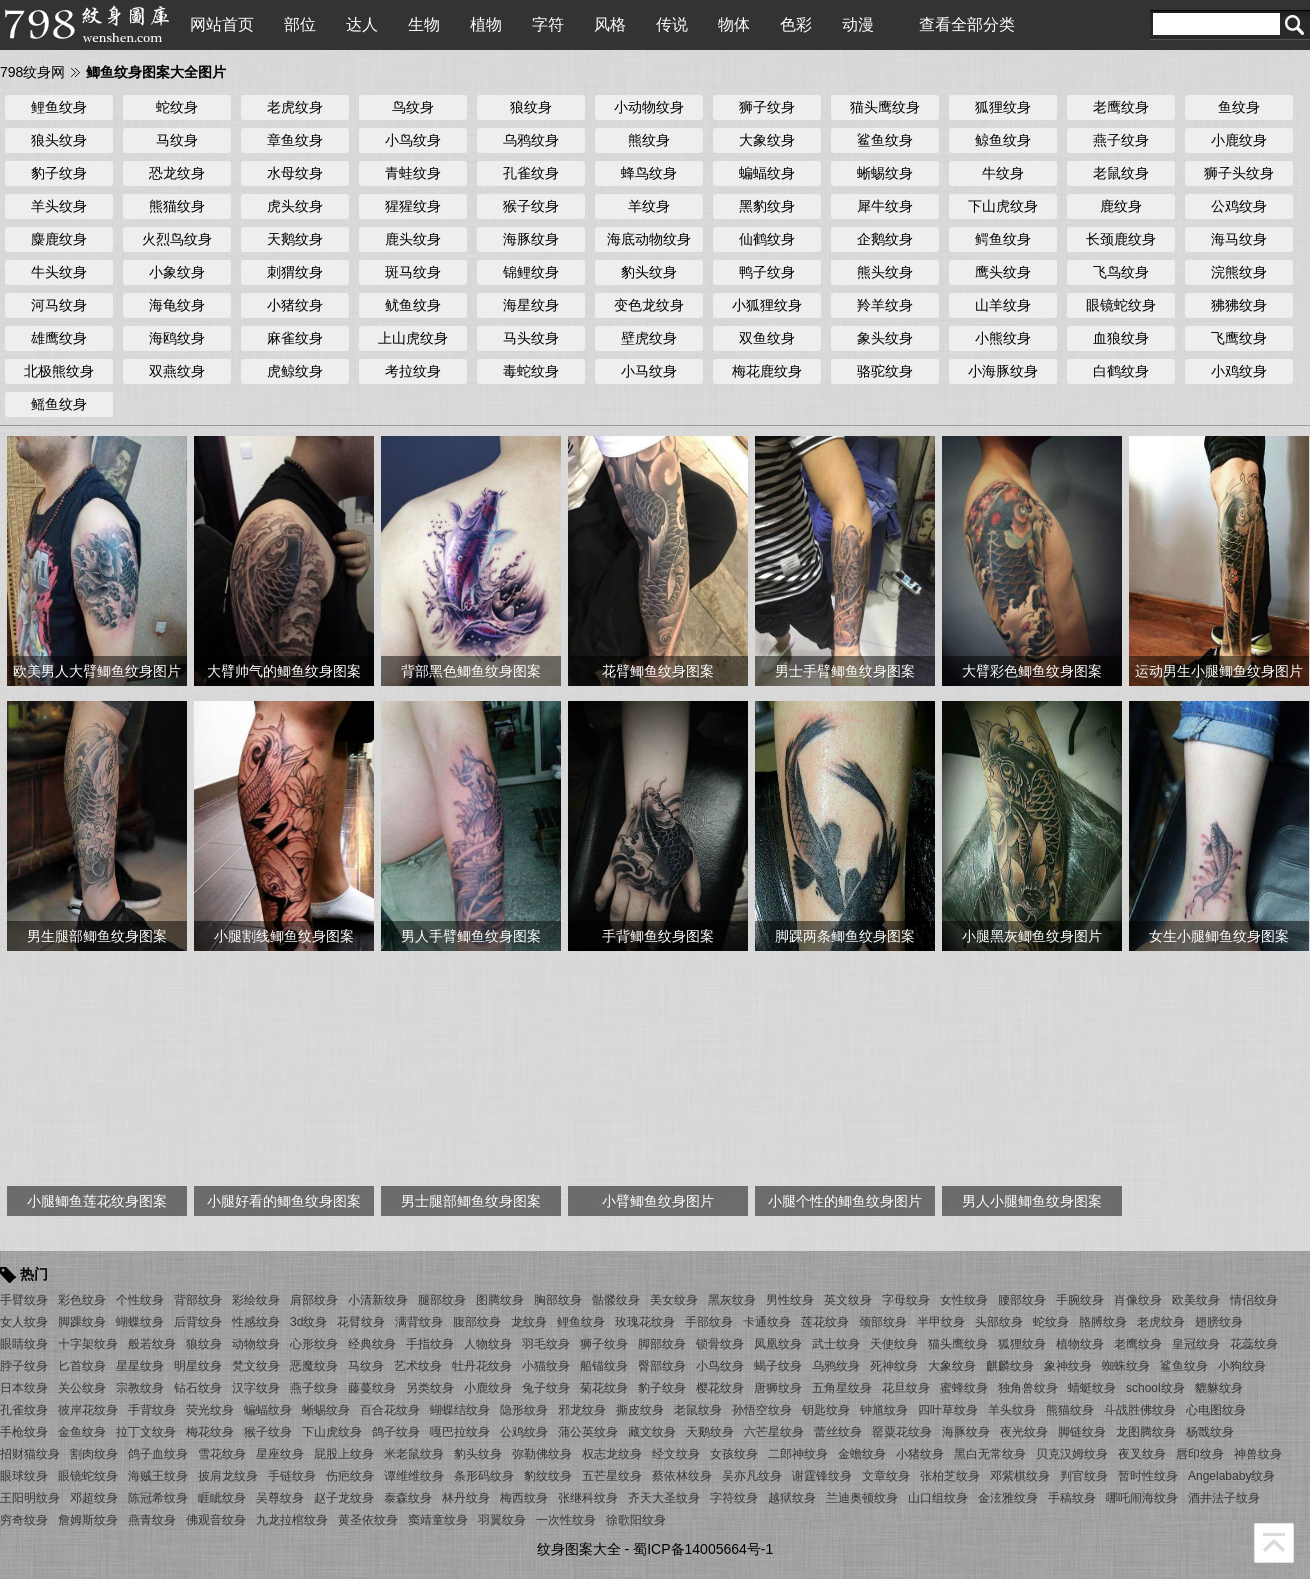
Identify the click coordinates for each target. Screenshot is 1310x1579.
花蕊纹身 (1254, 1344)
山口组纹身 (938, 1498)
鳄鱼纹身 (1003, 239)
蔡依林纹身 (682, 1476)
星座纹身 (280, 1454)
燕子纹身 (1121, 140)
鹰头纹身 (1003, 272)
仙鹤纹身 (767, 239)
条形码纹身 (484, 1476)
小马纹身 (649, 371)
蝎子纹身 (778, 1366)
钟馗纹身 (884, 1410)
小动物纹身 (649, 107)
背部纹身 (198, 1300)
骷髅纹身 (616, 1300)
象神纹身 (1068, 1366)
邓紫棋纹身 (1020, 1476)
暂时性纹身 (1148, 1476)
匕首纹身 (82, 1366)
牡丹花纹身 (482, 1366)
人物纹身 (488, 1344)
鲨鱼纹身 (885, 140)
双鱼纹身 (767, 338)
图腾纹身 (500, 1300)
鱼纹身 (1239, 107)
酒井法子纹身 (1224, 1498)
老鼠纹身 (1121, 173)
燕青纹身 (152, 1520)
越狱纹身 (792, 1498)
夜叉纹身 (1142, 1454)
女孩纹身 (734, 1454)
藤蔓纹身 (372, 1388)
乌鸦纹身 (531, 140)
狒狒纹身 (1239, 305)
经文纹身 (676, 1454)
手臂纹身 (24, 1300)
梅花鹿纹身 (767, 371)
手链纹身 (292, 1476)
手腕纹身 (1080, 1300)
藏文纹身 (652, 1432)
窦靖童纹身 (438, 1520)
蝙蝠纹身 (767, 173)
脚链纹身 (1082, 1432)
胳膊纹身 (1103, 1322)
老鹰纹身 (1121, 107)
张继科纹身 (588, 1498)
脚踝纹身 (82, 1322)
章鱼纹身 (295, 140)
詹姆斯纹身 (88, 1520)
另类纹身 (430, 1388)
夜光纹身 (1024, 1432)
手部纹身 (709, 1322)
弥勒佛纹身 (542, 1454)
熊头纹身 (885, 272)
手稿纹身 (1072, 1498)
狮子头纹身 (1239, 173)
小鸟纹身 (413, 140)
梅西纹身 (524, 1498)
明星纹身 (198, 1366)
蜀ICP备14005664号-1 (703, 1549)
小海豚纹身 (1003, 371)
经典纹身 (372, 1344)
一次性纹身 (566, 1520)
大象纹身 (767, 140)
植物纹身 (1080, 1344)
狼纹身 (531, 107)
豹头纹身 (649, 272)
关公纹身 (82, 1388)
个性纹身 (140, 1300)
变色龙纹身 (649, 305)
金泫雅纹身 (1008, 1498)
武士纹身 (836, 1344)
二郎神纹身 (798, 1454)
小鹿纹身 (1239, 140)
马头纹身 (531, 338)
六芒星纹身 (774, 1432)
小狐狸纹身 (767, 305)
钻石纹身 (198, 1388)
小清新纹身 (378, 1300)
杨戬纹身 (1210, 1432)
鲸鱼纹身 (1003, 140)
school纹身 (1155, 1388)
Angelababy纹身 (1231, 1476)
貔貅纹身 (1219, 1388)
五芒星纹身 (612, 1476)
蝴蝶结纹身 (460, 1410)
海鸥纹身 (177, 338)
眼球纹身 (24, 1476)
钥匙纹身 (826, 1410)
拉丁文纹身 (146, 1432)
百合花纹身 (390, 1410)
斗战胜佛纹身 (1140, 1410)
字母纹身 (906, 1300)
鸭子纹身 (767, 272)
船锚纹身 (604, 1366)
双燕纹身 (177, 371)
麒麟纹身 (1010, 1366)
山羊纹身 (1003, 305)
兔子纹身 (546, 1388)
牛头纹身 (59, 272)
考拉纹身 (413, 371)
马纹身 (177, 140)
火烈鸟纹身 (177, 239)
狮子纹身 (767, 107)
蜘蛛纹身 (1126, 1366)
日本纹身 (24, 1388)
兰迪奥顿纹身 (862, 1498)
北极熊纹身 (59, 371)
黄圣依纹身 (368, 1520)
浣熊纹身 (1239, 272)
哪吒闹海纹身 (1142, 1498)
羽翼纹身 (502, 1520)
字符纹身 (734, 1498)
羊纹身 (649, 206)
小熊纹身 (1003, 338)
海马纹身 (1239, 239)
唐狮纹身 (778, 1388)
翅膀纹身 (1219, 1322)
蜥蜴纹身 (885, 173)
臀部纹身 (662, 1366)
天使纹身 (894, 1344)
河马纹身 (59, 305)
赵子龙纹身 (344, 1498)
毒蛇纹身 (531, 371)
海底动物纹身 (649, 239)
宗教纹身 (140, 1388)
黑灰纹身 (732, 1300)
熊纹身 (649, 140)
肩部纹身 (314, 1300)
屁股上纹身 (344, 1454)
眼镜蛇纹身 (1121, 305)
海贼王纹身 (158, 1476)
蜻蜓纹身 (1092, 1388)
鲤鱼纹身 (59, 107)
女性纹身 (964, 1300)
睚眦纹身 (222, 1498)
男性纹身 (790, 1300)
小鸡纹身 (1239, 371)
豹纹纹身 (548, 1476)
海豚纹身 (531, 239)
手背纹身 (152, 1410)
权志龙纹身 (612, 1454)
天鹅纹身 (295, 239)
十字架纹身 (88, 1344)
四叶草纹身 (948, 1410)
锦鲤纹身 (531, 272)
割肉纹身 (94, 1454)
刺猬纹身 (295, 272)
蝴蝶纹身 (140, 1322)
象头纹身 (885, 338)
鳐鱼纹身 (59, 404)
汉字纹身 (256, 1388)
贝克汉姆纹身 (1072, 1454)
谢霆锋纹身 (822, 1476)
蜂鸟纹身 (649, 173)
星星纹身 (140, 1366)
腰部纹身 (1022, 1300)
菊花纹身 (604, 1388)
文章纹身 (886, 1476)
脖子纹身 (24, 1366)
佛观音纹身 (216, 1520)
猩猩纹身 (413, 206)
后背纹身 (198, 1322)
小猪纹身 (295, 305)
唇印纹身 (1200, 1454)
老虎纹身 (295, 107)
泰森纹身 (408, 1498)
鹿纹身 (1121, 206)
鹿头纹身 (413, 239)
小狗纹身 (1242, 1366)
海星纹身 (531, 305)
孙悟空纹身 (762, 1410)
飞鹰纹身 (1239, 338)
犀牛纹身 (885, 206)
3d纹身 (308, 1322)
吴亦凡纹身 (752, 1476)
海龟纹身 (177, 305)
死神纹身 (894, 1366)
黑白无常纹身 (990, 1454)
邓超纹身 (94, 1498)
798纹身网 (32, 72)
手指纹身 (430, 1344)
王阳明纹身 (30, 1498)
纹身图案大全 (579, 1549)
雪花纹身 (222, 1454)
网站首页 (222, 24)
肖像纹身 (1138, 1300)
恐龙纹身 (177, 173)
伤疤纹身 (350, 1476)
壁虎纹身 (649, 338)
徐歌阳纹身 (636, 1520)
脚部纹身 (662, 1344)
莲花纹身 (825, 1322)
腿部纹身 (442, 1300)
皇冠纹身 (1196, 1344)
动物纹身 (256, 1344)
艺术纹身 (418, 1366)
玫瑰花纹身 (645, 1322)
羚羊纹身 (885, 305)
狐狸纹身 (1003, 107)
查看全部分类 (967, 24)
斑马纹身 (413, 272)
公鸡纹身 (1239, 206)
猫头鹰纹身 (885, 107)
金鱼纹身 (82, 1432)
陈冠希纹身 (158, 1498)
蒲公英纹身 (588, 1432)
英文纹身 (848, 1300)
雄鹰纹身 (59, 338)
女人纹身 (24, 1322)
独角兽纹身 (1028, 1388)
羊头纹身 (59, 206)
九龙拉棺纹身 (292, 1520)
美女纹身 (674, 1300)
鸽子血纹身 (158, 1454)
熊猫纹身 (177, 206)
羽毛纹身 (546, 1344)
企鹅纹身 (885, 239)
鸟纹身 (413, 107)
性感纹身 (256, 1322)
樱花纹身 (720, 1388)
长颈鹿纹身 (1121, 239)
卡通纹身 (767, 1322)
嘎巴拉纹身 (460, 1432)
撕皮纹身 (640, 1410)
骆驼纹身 (885, 371)
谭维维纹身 (414, 1476)
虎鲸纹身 (295, 371)
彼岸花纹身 (88, 1410)
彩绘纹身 (256, 1300)
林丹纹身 (466, 1498)
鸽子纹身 (396, 1432)
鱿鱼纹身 (413, 305)
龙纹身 (529, 1322)
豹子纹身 (59, 173)
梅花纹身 (210, 1432)
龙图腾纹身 (1146, 1432)
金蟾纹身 (862, 1454)
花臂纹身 (361, 1322)
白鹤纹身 (1121, 371)
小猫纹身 (546, 1366)
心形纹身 (314, 1344)
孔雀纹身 (531, 173)
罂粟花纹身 (902, 1432)
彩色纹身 (82, 1300)
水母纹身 (295, 173)
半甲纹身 (941, 1322)
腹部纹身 (477, 1322)
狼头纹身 (59, 140)
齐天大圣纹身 (664, 1498)
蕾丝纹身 (838, 1432)
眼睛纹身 (24, 1344)
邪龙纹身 (582, 1410)
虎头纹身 (295, 206)
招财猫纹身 (30, 1454)
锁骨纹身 (720, 1344)
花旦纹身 (906, 1388)
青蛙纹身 (413, 173)
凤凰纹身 (778, 1344)
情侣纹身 (1254, 1300)
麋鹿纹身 (59, 239)
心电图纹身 (1216, 1410)
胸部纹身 (558, 1300)
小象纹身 (177, 272)
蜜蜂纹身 (964, 1388)
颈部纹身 (883, 1322)
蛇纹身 (177, 107)
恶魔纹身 (314, 1366)
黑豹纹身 (767, 206)
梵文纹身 (256, 1366)
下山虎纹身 (1003, 206)
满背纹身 (419, 1322)
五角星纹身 (842, 1388)
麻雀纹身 (295, 338)
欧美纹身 (1196, 1300)
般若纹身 (152, 1344)
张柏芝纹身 (950, 1476)
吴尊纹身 (280, 1498)
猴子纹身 (531, 206)
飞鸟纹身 (1121, 272)
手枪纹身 (24, 1432)
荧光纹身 (210, 1410)
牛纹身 (1003, 173)
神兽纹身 (1258, 1454)
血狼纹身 (1121, 338)
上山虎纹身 (413, 338)
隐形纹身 (524, 1410)
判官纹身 (1084, 1476)
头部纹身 (999, 1322)
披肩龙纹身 (228, 1476)
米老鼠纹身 (414, 1454)
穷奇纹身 (24, 1520)
